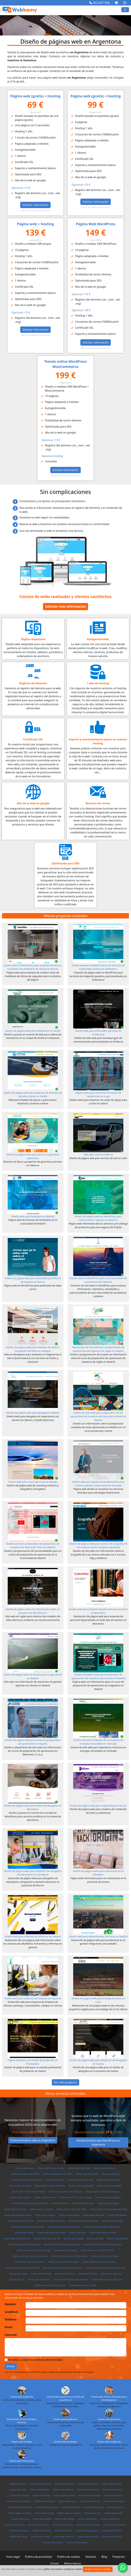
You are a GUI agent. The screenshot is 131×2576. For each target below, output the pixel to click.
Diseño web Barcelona (87, 2173)
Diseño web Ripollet (74, 2238)
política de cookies (53, 2569)
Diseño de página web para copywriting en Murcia (98, 1805)
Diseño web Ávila (17, 2489)
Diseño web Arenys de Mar (51, 2168)
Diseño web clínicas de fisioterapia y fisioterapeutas (109, 2398)
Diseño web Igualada (108, 2203)
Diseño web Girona (90, 2501)
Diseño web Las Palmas (69, 2513)
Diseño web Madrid (42, 2518)
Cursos (54, 2563)
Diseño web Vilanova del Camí (107, 2279)
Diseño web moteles (22, 2441)
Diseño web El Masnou (45, 2197)
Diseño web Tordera (65, 2273)
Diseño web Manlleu (45, 2215)
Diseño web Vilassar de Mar (82, 2285)
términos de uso (77, 2372)
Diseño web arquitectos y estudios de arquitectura (65, 2398)
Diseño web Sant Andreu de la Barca (62, 2244)
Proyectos (118, 2557)
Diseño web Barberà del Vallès (57, 2173)
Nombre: (10, 2304)
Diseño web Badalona (105, 2168)
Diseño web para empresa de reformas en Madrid (33, 1936)
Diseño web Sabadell (117, 2238)
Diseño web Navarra (15, 2524)
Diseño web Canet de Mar (80, 2179)
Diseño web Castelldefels (109, 2185)
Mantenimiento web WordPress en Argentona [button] (98, 2142)
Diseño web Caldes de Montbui (26, 2179)
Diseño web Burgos (112, 2489)
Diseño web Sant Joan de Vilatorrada (69, 2256)
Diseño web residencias (109, 2441)
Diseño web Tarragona (86, 2530)
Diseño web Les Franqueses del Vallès (108, 2209)
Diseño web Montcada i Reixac (84, 2220)
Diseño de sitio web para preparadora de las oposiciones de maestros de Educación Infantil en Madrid (98, 1416)
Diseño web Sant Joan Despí (104, 2256)
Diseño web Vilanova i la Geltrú (50, 2285)
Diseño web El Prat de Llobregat (76, 2197)
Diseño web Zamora (53, 2542)
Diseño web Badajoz (39, 2489)
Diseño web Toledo (40, 2536)
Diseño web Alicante (64, 2483)
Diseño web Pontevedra (88, 2524)
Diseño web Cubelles (20, 2197)
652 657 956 (99, 3)
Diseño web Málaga (65, 2518)
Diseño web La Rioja (44, 2513)
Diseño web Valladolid (88, 2536)
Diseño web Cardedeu (20, 2185)
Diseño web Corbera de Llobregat (65, 2191)
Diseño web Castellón (89, 2495)
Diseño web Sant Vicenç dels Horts (22, 2267)
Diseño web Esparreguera (108, 2197)
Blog (104, 2557)
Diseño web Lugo (20, 2518)
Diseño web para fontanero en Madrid (32, 1216)
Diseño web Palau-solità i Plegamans (101, 2226)
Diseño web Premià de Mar (47, 2238)
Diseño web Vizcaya (112, 2536)
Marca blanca (72, 2563)
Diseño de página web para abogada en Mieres (32, 1412)
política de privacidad (58, 2372)
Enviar (11, 2366)
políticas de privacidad (48, 2360)
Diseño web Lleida (113, 2513)
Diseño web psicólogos (65, 2441)
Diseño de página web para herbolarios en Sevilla (32, 1030)
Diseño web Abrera (24, 2168)
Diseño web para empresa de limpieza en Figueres (32, 1998)
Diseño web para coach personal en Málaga (32, 1481)
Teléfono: (11, 2319)
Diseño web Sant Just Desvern (30, 2261)
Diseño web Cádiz (41, 2495)
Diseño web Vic (16, 2279)
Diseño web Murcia (109, 2518)
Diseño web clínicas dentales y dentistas (22, 2421)
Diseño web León (92, 2513)
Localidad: (11, 2312)
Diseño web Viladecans (39, 2279)
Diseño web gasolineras (65, 2419)
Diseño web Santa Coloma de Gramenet (63, 2267)
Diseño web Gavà (60, 2203)
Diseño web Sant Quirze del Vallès (99, 2261)
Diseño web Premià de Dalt (16, 2238)
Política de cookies (68, 2557)
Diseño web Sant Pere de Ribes (63, 2261)
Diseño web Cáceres (19, 2495)
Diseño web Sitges (19, 2273)
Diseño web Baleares (63, 2489)
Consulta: (11, 2335)
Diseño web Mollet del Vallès (51, 2220)
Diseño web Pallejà (24, 2232)
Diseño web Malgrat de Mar (18, 2215)
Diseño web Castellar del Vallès (49, 2185)
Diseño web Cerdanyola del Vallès (28, 2191)
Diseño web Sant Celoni (66, 2250)
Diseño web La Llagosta (41, 2209)
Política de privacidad (38, 2557)
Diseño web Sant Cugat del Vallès (97, 2250)
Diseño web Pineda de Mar (102, 2232)
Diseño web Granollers (83, 2203)
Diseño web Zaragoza (77, 2542)
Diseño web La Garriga (15, 2209)
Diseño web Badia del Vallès (25, 2173)
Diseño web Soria (63, 2530)
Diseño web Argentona (79, 2168)
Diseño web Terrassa (41, 2273)
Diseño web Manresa (69, 2215)
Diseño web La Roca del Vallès (71, 2209)
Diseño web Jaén (115, 2507)
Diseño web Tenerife (111, 2530)
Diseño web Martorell (93, 2215)
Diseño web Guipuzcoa (46, 2507)
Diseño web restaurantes (21, 2460)
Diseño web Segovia (20, 2530)
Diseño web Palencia (62, 2524)
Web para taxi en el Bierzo (98, 1154)
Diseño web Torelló (87, 2273)
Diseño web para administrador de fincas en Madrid (98, 1936)
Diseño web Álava (18, 2483)
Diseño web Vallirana (111, 2273)
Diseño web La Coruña (19, 2513)
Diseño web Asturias (111, 2483)
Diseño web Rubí (95, 2238)
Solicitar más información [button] (65, 606)
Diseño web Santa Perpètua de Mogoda (106, 2267)
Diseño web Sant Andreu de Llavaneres (102, 2244)
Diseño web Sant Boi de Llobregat (34, 2250)
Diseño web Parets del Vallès (51, 2232)
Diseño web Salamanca (114, 2524)
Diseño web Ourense (38, 2524)
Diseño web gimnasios (109, 2419)
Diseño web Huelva (71, 2507)
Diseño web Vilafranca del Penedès (71, 2279)
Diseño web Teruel (18, 2536)
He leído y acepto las (35, 2360)
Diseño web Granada (113, 2501)
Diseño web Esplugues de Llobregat (30, 2203)
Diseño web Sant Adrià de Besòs (25, 2244)
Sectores (90, 2557)
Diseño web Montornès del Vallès (27, 2226)
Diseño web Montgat (112, 2220)
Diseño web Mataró (117, 2215)
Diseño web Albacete (40, 2483)
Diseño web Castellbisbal (81, 2185)
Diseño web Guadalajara (20, 2507)
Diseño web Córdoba (44, 2501)
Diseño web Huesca (94, 2507)
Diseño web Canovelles (108, 2179)
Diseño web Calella (55, 2179)
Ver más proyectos (65, 2082)
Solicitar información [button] (35, 205)
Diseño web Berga (110, 2173)
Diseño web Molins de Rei (21, 2220)
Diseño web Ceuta (113, 2495)
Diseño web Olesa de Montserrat (63, 2226)
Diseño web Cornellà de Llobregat (102, 2191)
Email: (9, 2327)
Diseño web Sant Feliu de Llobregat (30, 2256)
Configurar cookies (72, 2569)
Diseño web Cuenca (68, 2501)
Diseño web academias (21, 2396)
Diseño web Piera (77, 2232)
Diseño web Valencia (63, 2536)
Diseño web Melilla (87, 2518)
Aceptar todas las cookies (97, 2569)
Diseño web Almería (88, 2483)
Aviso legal (13, 2557)
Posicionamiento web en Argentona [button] (32, 2140)
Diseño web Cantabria (64, 2495)
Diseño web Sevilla (42, 2530)
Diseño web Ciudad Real (19, 2501)
